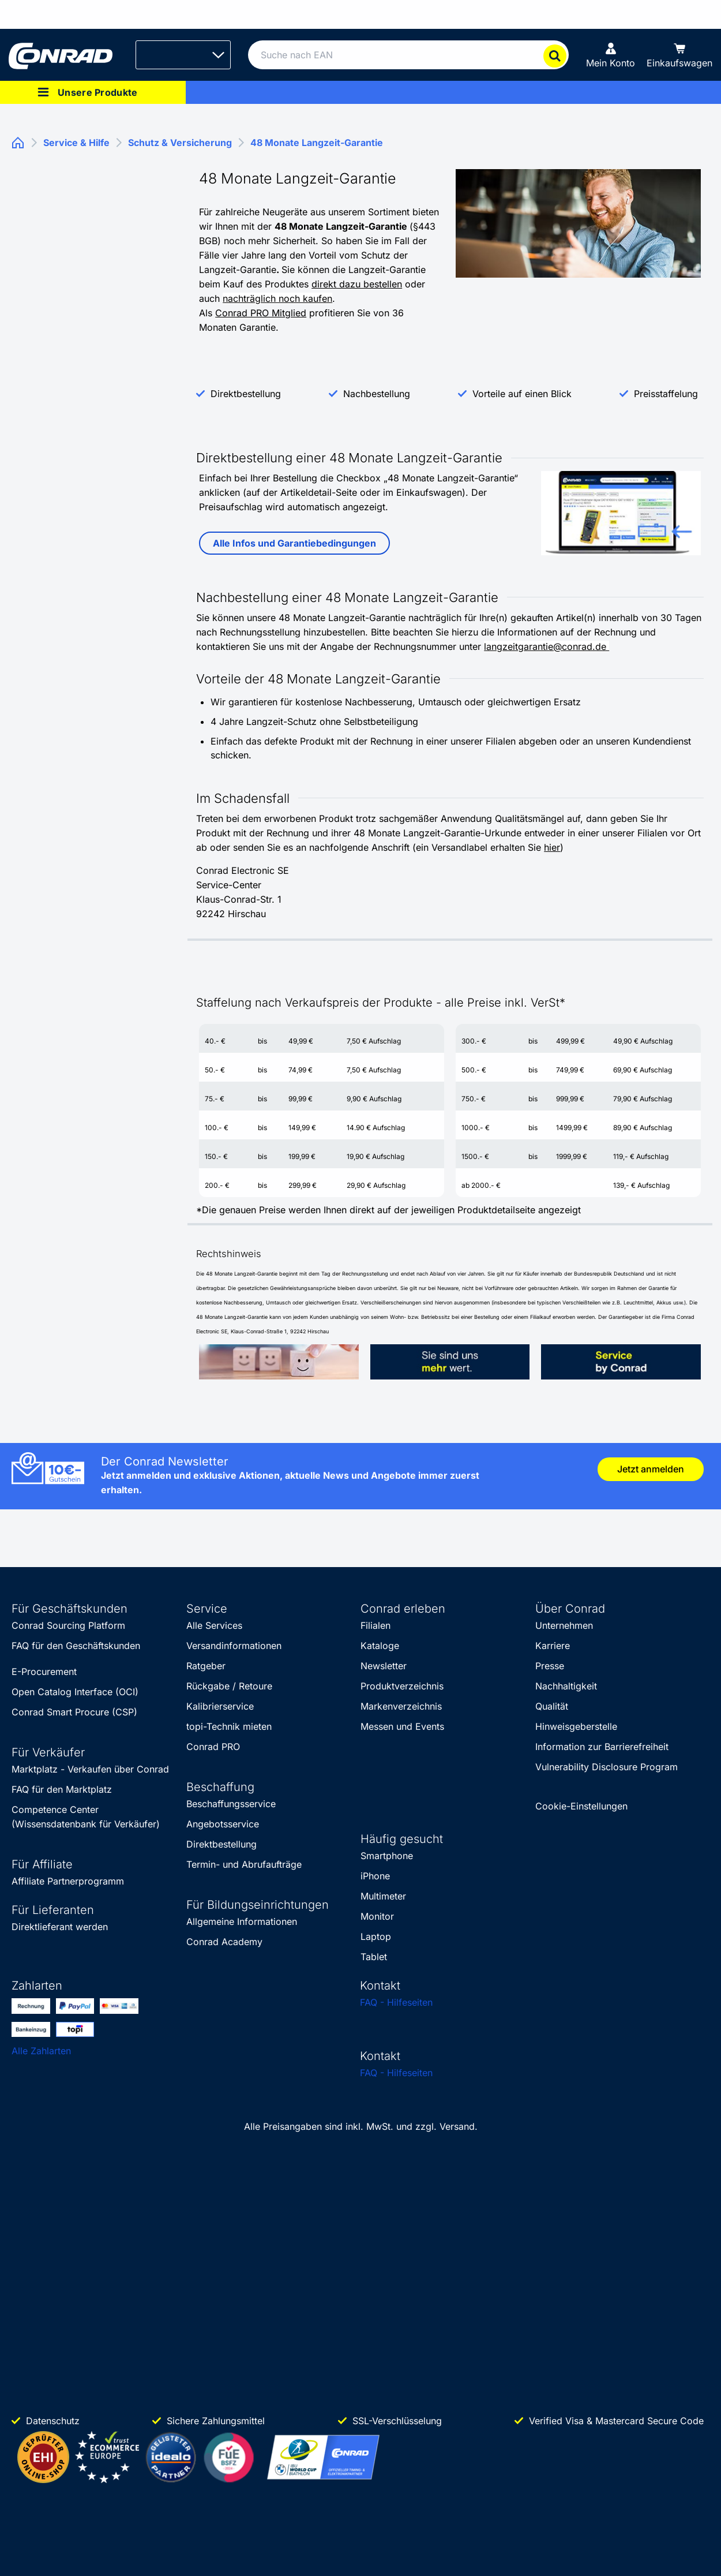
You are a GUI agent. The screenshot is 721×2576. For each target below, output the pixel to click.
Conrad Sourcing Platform (68, 1625)
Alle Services (214, 1625)
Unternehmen (564, 1625)
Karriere (552, 1645)
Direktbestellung (246, 393)
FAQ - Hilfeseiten (396, 2002)
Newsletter (383, 1666)
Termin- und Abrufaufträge (244, 1864)
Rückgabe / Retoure (229, 1686)
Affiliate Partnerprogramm (68, 1881)
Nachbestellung (376, 393)
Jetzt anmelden (650, 1469)
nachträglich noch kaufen (277, 298)
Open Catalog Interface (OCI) (75, 1692)
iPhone (375, 1876)
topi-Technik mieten (229, 1726)
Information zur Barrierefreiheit (602, 1746)
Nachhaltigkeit (566, 1686)
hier (552, 847)
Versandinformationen (233, 1645)
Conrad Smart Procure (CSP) (74, 1712)
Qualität (551, 1706)
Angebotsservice (222, 1824)
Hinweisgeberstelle (576, 1726)
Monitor (377, 1916)
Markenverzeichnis (401, 1706)
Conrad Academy (224, 1941)
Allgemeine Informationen (241, 1921)
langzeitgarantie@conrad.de (546, 646)
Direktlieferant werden (60, 1926)
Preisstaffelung (666, 393)
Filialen (375, 1625)
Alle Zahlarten (41, 2051)
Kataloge (379, 1645)
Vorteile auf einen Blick (522, 393)
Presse (549, 1666)
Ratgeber (206, 1666)
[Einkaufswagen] (679, 55)
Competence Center (55, 1809)
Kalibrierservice (220, 1706)
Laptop (375, 1936)
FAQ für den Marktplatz (62, 1789)
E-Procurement (44, 1671)
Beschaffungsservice (231, 1803)
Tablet (373, 1956)
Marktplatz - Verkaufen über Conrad (90, 1769)
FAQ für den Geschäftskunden (76, 1645)
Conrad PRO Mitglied (260, 313)
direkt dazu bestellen (356, 284)
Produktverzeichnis (402, 1686)
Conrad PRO (213, 1746)
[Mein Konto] (610, 55)
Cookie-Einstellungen (581, 1806)
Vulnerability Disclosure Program (606, 1767)
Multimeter (383, 1896)
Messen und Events (402, 1726)
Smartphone (386, 1855)
